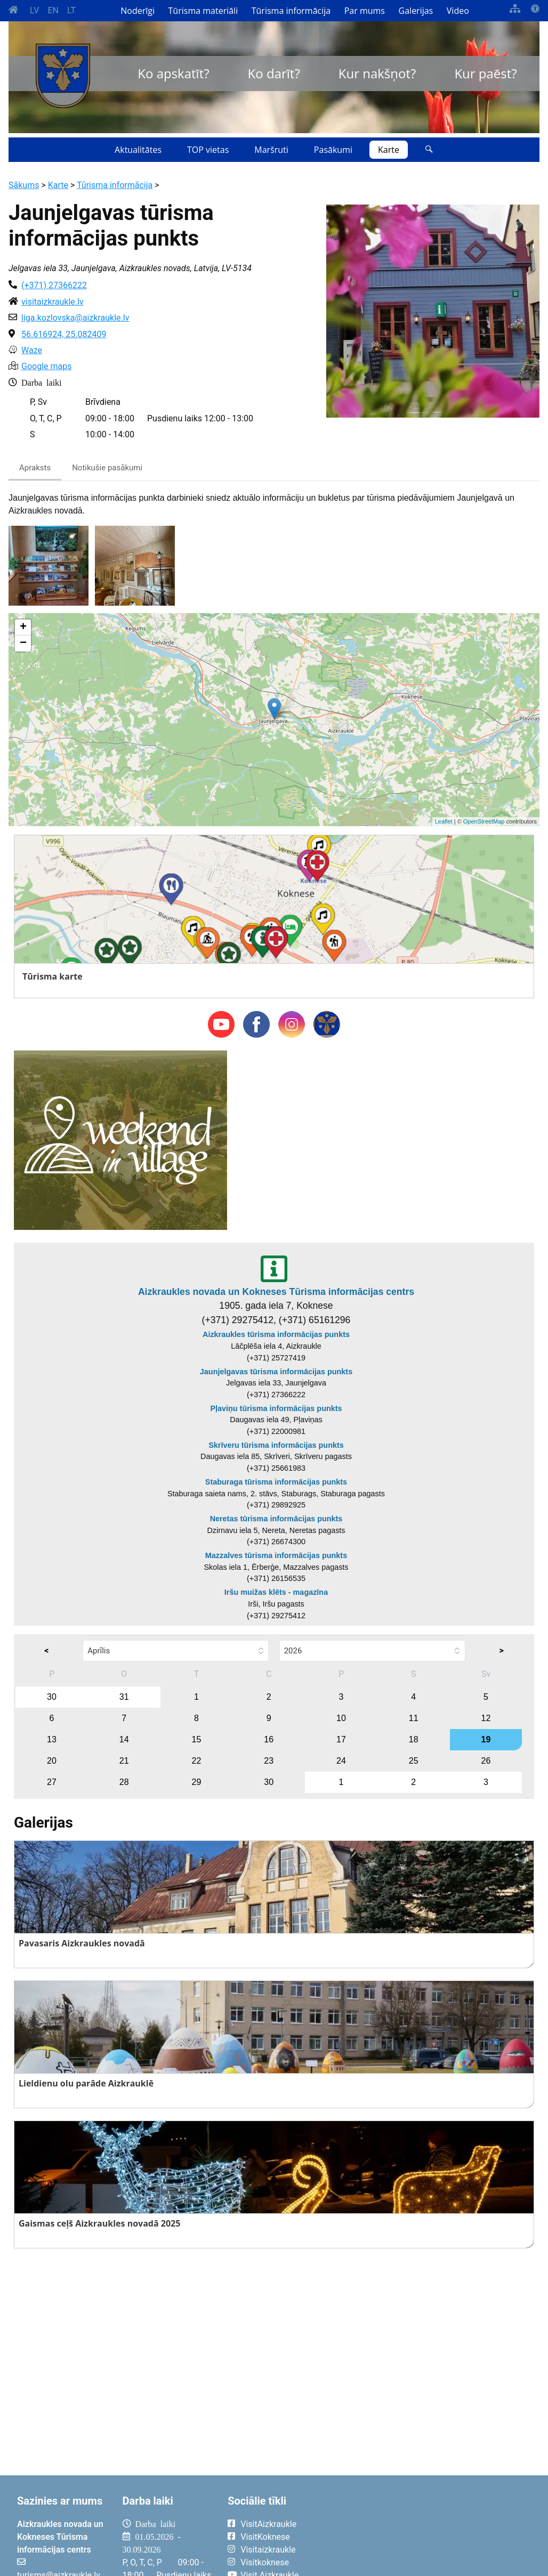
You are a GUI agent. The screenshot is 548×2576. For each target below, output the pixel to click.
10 (341, 1718)
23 (268, 1760)
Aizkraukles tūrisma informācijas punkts (276, 1334)
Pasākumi (333, 150)
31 (124, 1696)
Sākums (24, 185)
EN (53, 10)
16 (268, 1739)
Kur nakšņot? (377, 73)
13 (52, 1739)
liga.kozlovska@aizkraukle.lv (75, 318)
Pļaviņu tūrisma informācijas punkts (276, 1408)
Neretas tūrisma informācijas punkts (276, 1518)
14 (124, 1739)
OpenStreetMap (484, 821)
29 (197, 1782)
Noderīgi (137, 11)
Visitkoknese (264, 2562)
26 (486, 1760)
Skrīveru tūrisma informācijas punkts (276, 1445)
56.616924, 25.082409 (63, 334)
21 (124, 1760)
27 (52, 1782)
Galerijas (416, 11)
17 (341, 1739)
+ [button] (23, 627)
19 (486, 1739)
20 (52, 1760)
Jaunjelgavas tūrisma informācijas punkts (276, 1371)
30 (52, 1696)
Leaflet (444, 821)
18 (413, 1739)
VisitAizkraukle (268, 2524)
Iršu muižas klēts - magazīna (276, 1592)
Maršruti (271, 150)
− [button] (23, 643)
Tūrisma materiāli (203, 11)
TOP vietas (208, 150)
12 (486, 1718)
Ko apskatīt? (173, 73)
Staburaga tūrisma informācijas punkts (276, 1482)
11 (413, 1718)
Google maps (46, 366)
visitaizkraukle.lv (52, 302)
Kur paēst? (485, 73)
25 (413, 1760)
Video (458, 11)
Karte (388, 150)
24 (341, 1760)
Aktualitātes (138, 150)
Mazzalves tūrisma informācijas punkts (276, 1555)
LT (71, 10)
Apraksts (35, 467)
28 (124, 1782)
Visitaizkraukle (267, 2550)
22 (197, 1760)
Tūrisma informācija (291, 11)
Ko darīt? (274, 73)
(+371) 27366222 (54, 285)
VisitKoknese (265, 2537)
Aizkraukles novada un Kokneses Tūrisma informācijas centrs (276, 1291)
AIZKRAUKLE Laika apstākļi (432, 2532)
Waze (31, 350)
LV (34, 10)
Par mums (364, 11)
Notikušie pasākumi (107, 467)
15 (197, 1739)
